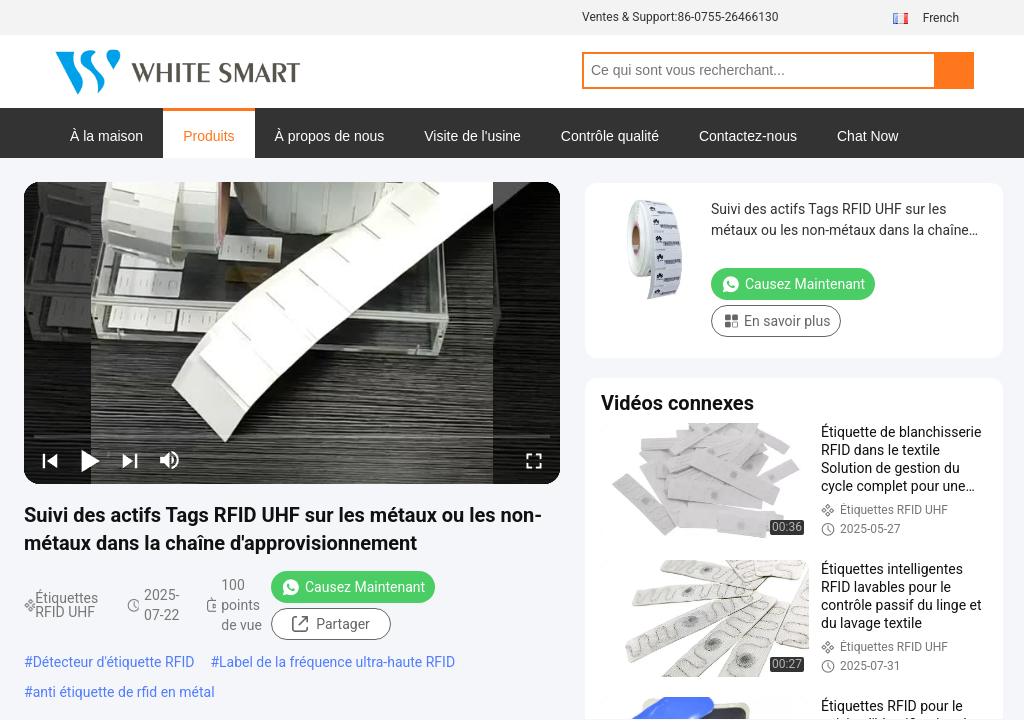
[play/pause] (90, 460)
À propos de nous (330, 136)
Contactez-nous (748, 136)
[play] (292, 333)
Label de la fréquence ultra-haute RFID (337, 662)
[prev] (50, 460)
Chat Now (867, 136)
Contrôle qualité (610, 136)
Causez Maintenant (353, 587)
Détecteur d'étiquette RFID (114, 662)
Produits (208, 136)
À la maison (106, 136)
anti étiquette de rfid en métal (124, 692)
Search (954, 70)
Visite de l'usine (472, 136)
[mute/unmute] (170, 460)
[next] (130, 460)
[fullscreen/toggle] (534, 460)
